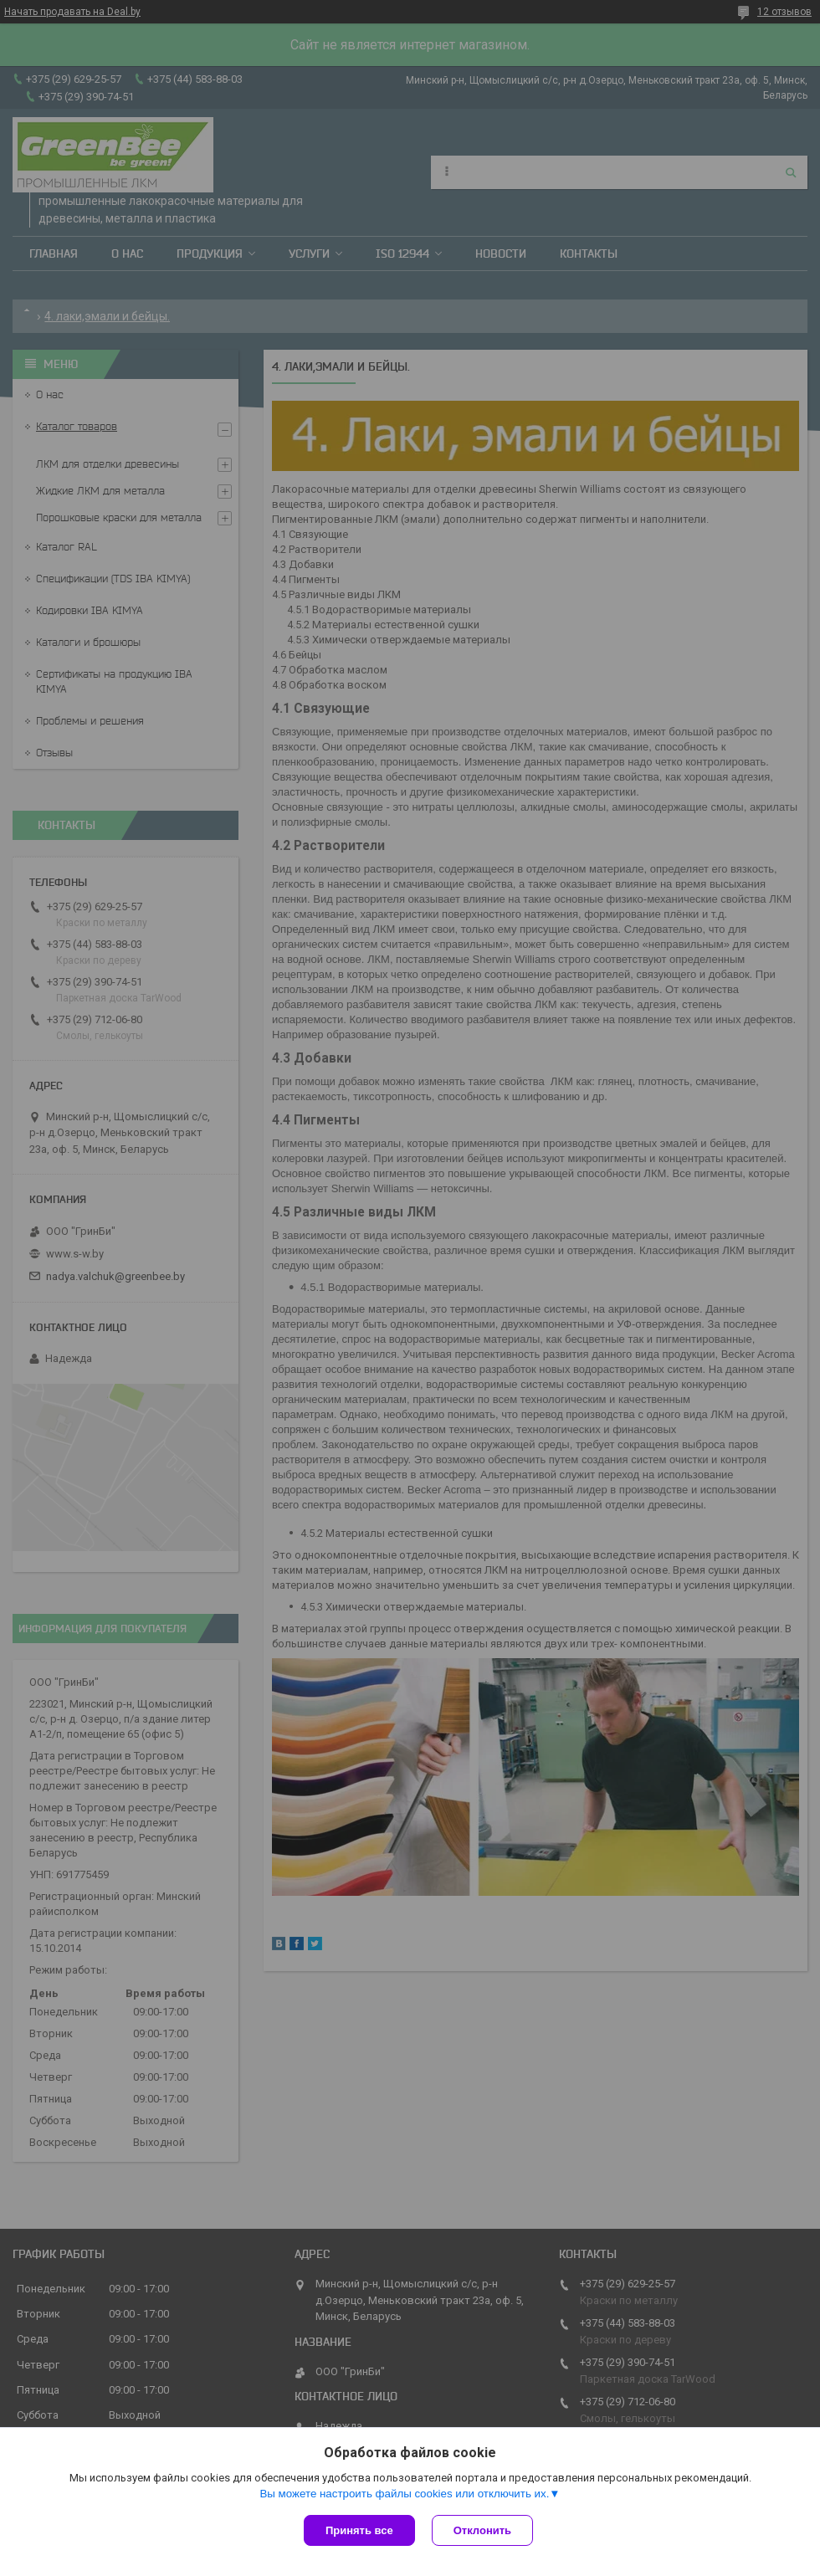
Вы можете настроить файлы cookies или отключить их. (404, 2493)
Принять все (359, 2530)
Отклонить (482, 2530)
